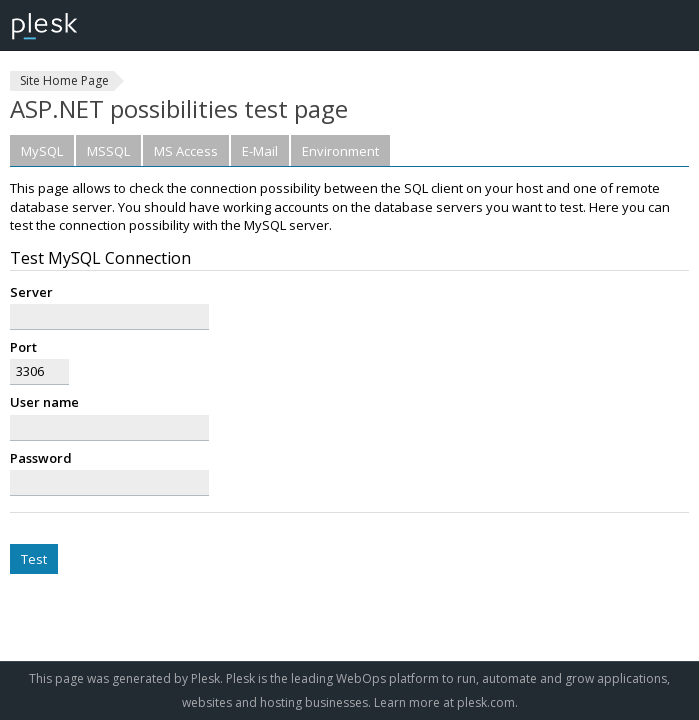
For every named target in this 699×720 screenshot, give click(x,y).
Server (31, 292)
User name (44, 402)
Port (23, 347)
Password (41, 458)
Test (34, 559)
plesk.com (486, 702)
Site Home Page (64, 80)
